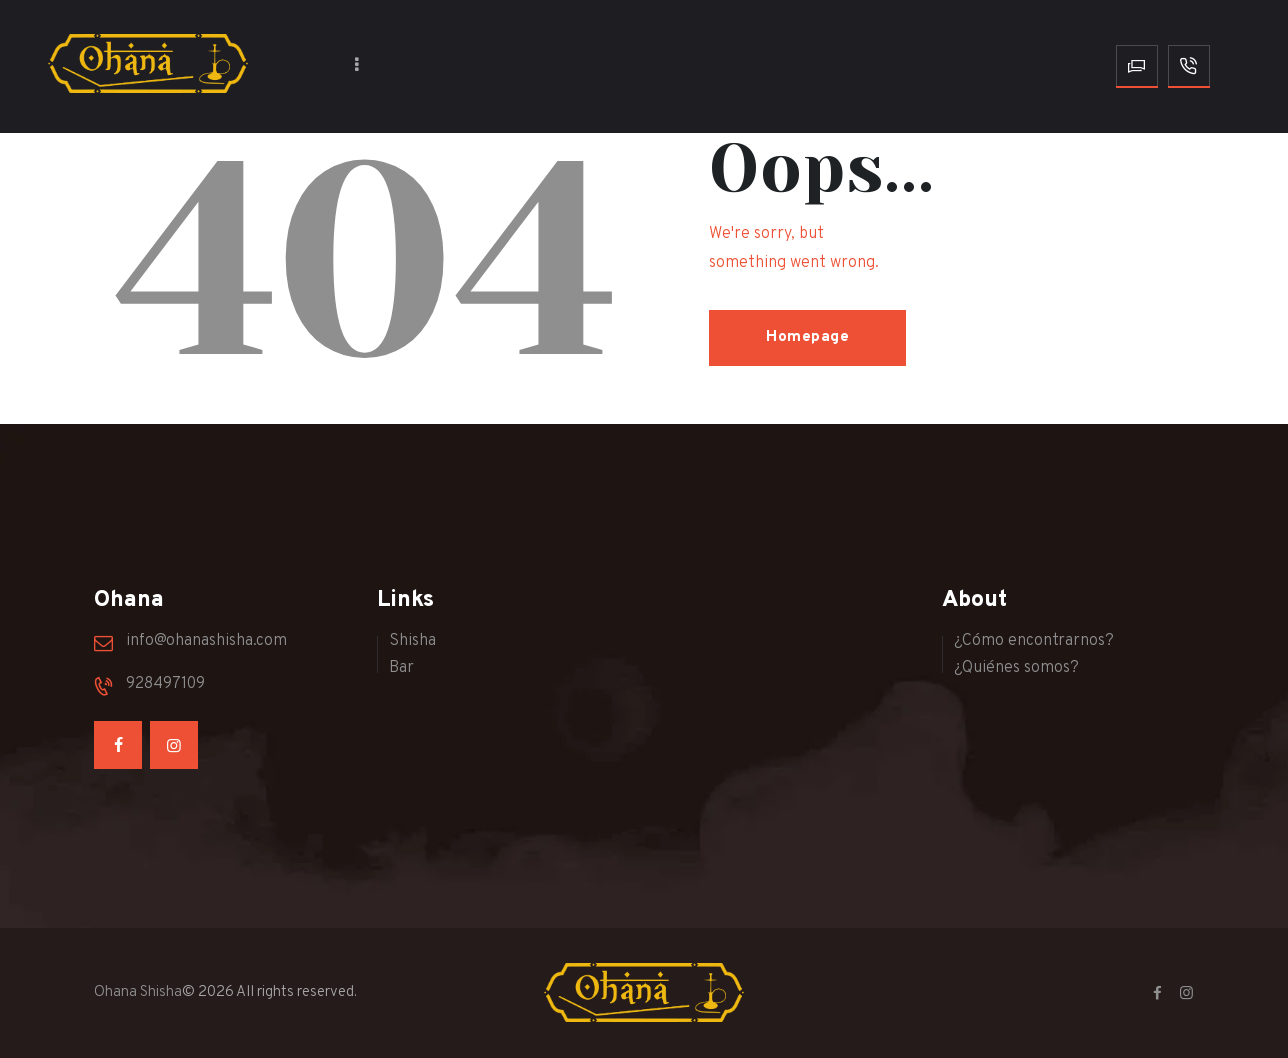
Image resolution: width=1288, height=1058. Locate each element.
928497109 (165, 684)
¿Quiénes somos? (1016, 668)
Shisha (412, 641)
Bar (401, 668)
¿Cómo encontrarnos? (1034, 641)
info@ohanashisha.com (206, 641)
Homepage (807, 337)
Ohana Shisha (138, 992)
